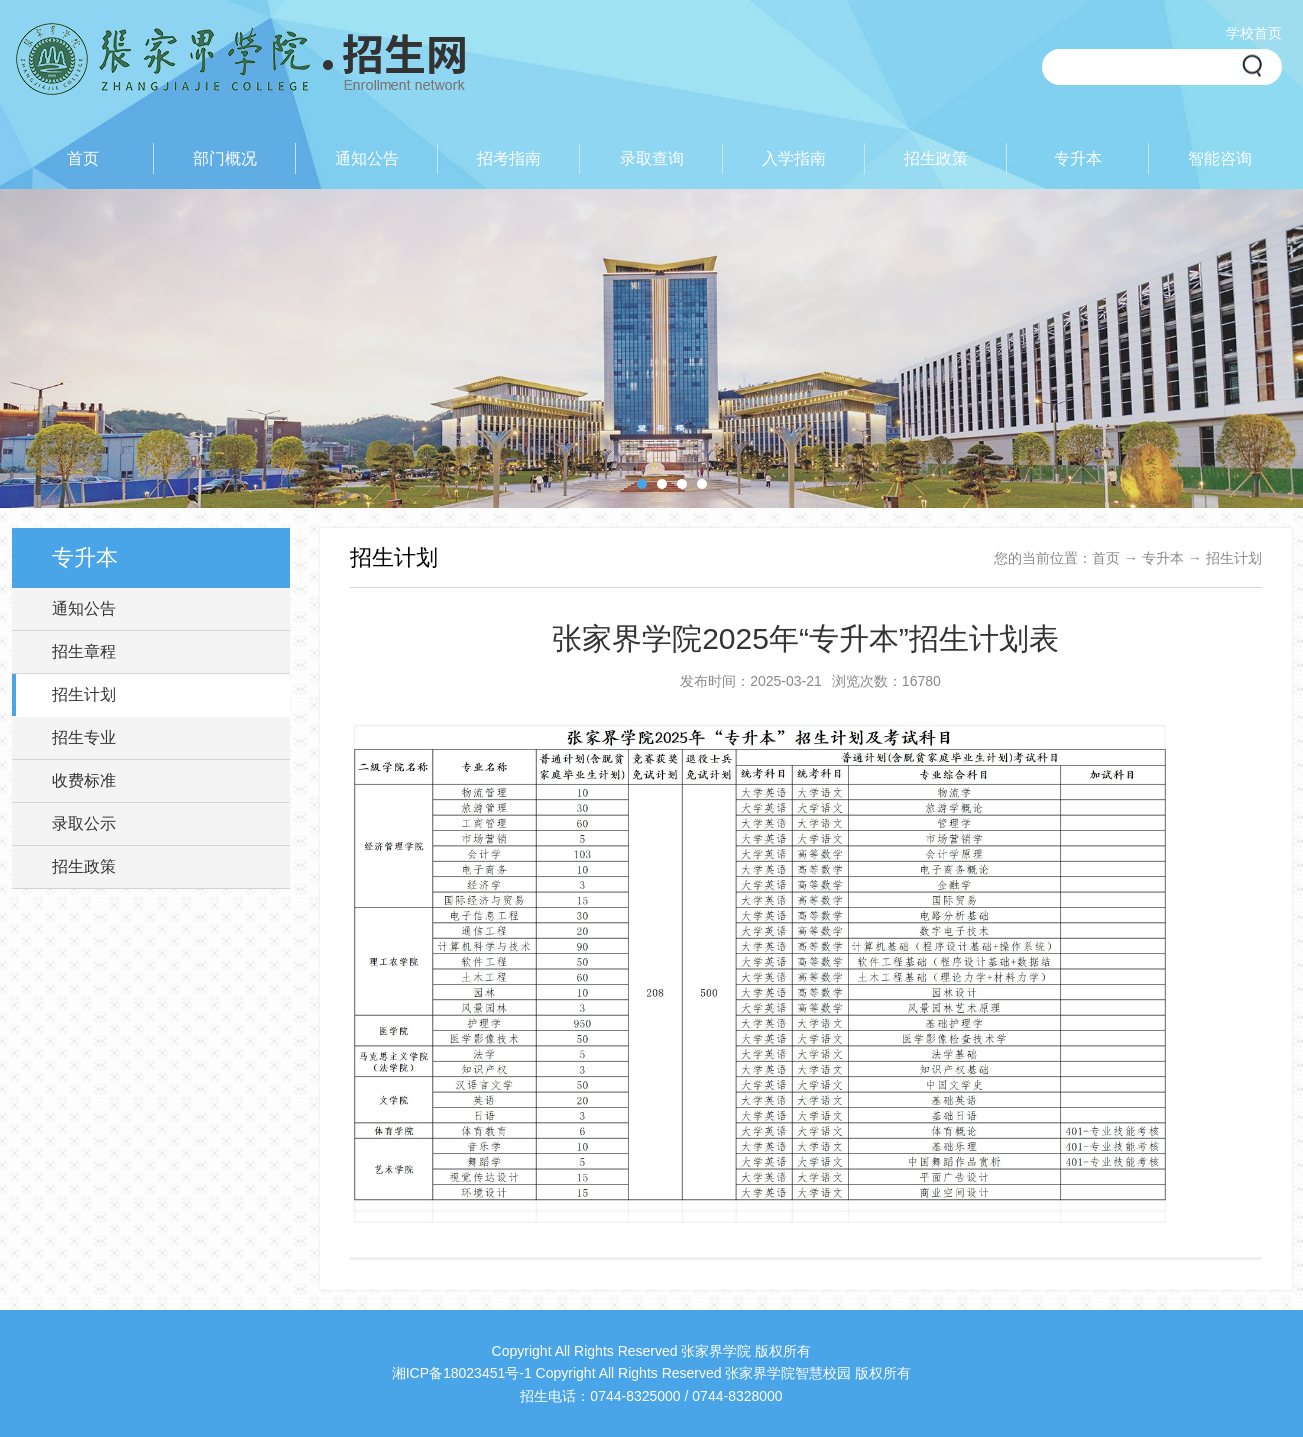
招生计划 (84, 694)
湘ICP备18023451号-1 (462, 1373)
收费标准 (84, 780)
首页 (1106, 558)
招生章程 (84, 651)
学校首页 (1254, 33)
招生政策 (84, 866)
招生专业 (84, 737)
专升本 (1163, 558)
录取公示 (84, 823)
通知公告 (84, 608)
